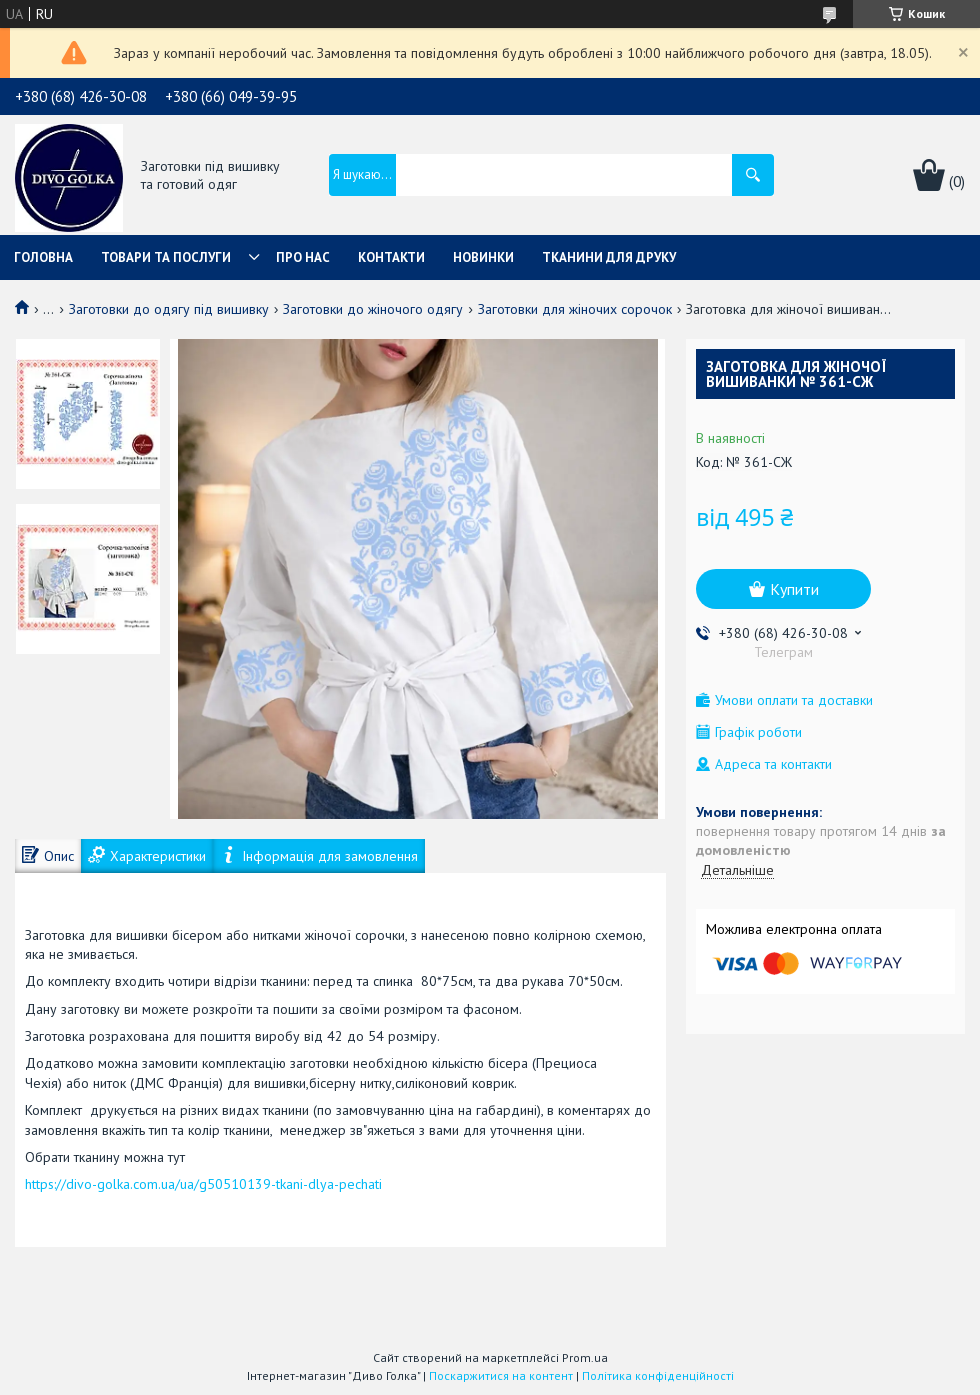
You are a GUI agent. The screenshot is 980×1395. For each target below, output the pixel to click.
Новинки (483, 257)
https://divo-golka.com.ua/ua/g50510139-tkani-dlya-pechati (203, 1184)
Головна (43, 257)
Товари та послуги (166, 257)
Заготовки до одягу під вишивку (169, 309)
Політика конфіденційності (658, 1375)
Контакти (391, 257)
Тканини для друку (609, 257)
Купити (794, 589)
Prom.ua (585, 1357)
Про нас (303, 257)
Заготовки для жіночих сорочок (575, 309)
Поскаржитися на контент (501, 1375)
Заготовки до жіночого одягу (373, 309)
